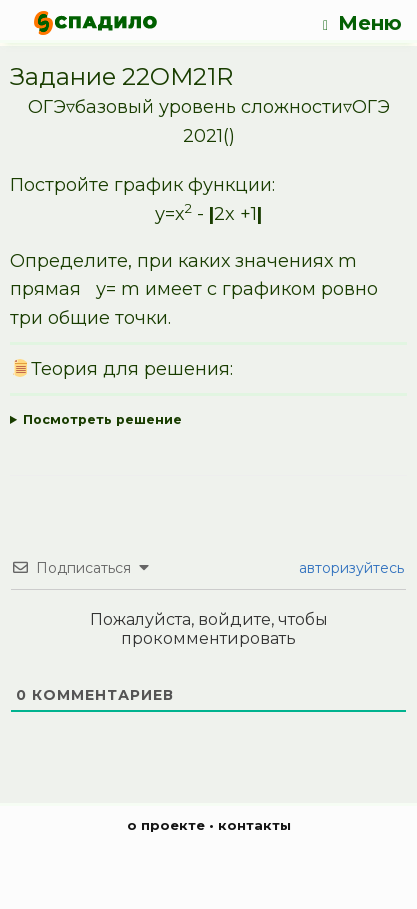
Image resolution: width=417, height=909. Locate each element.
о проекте (166, 825)
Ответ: (208, 420)
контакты (254, 825)
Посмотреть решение (102, 419)
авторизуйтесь (349, 568)
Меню (362, 23)
